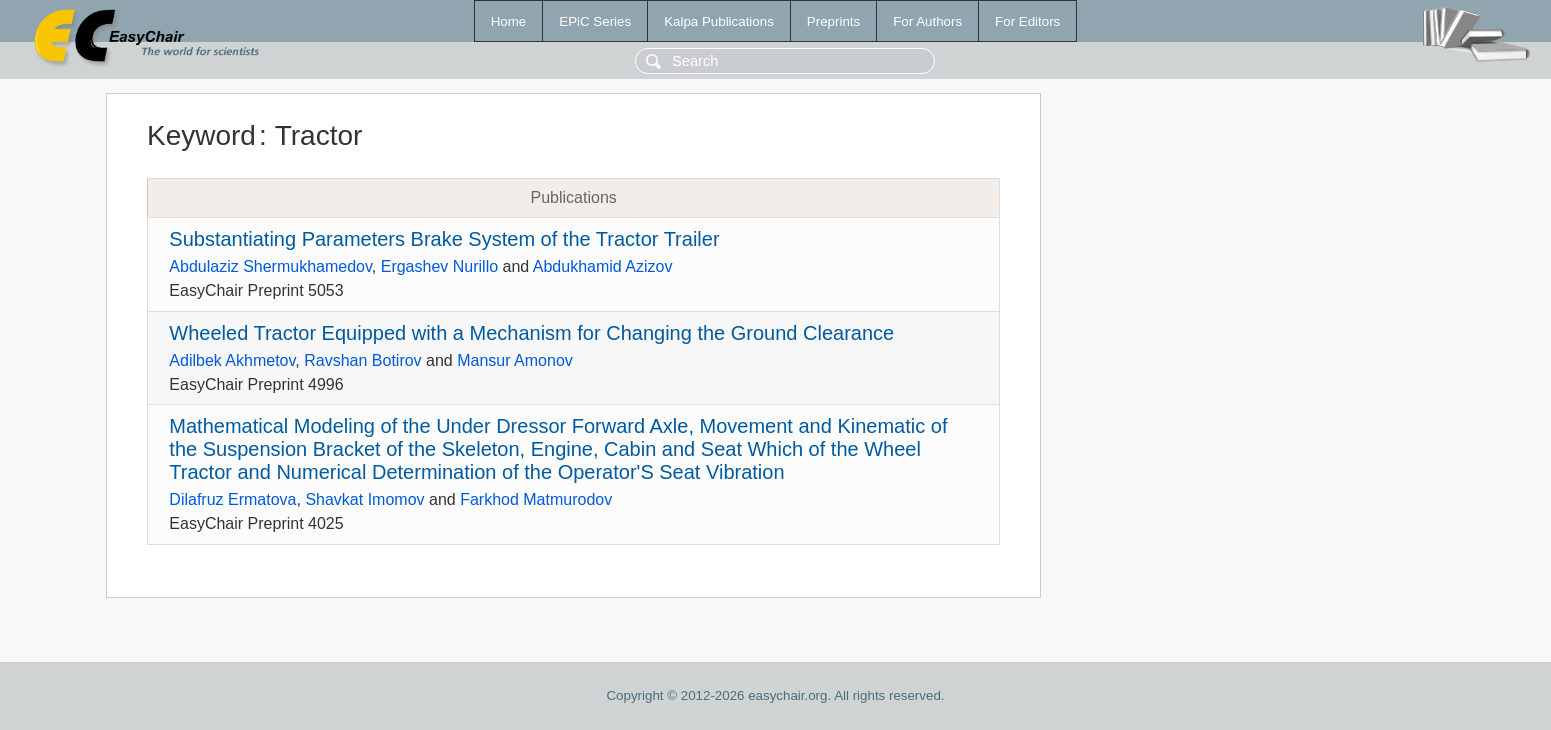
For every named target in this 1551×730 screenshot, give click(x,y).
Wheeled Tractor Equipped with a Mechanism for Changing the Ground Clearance (531, 333)
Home (509, 21)
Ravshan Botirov (362, 360)
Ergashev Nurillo (439, 266)
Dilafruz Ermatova (232, 499)
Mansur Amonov (515, 360)
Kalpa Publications (719, 21)
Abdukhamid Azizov (603, 266)
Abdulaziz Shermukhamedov (270, 266)
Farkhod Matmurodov (536, 499)
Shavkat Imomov (364, 499)
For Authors (927, 21)
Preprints (833, 21)
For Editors (1027, 21)
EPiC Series (595, 21)
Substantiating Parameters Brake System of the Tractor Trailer (444, 239)
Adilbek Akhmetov (232, 360)
